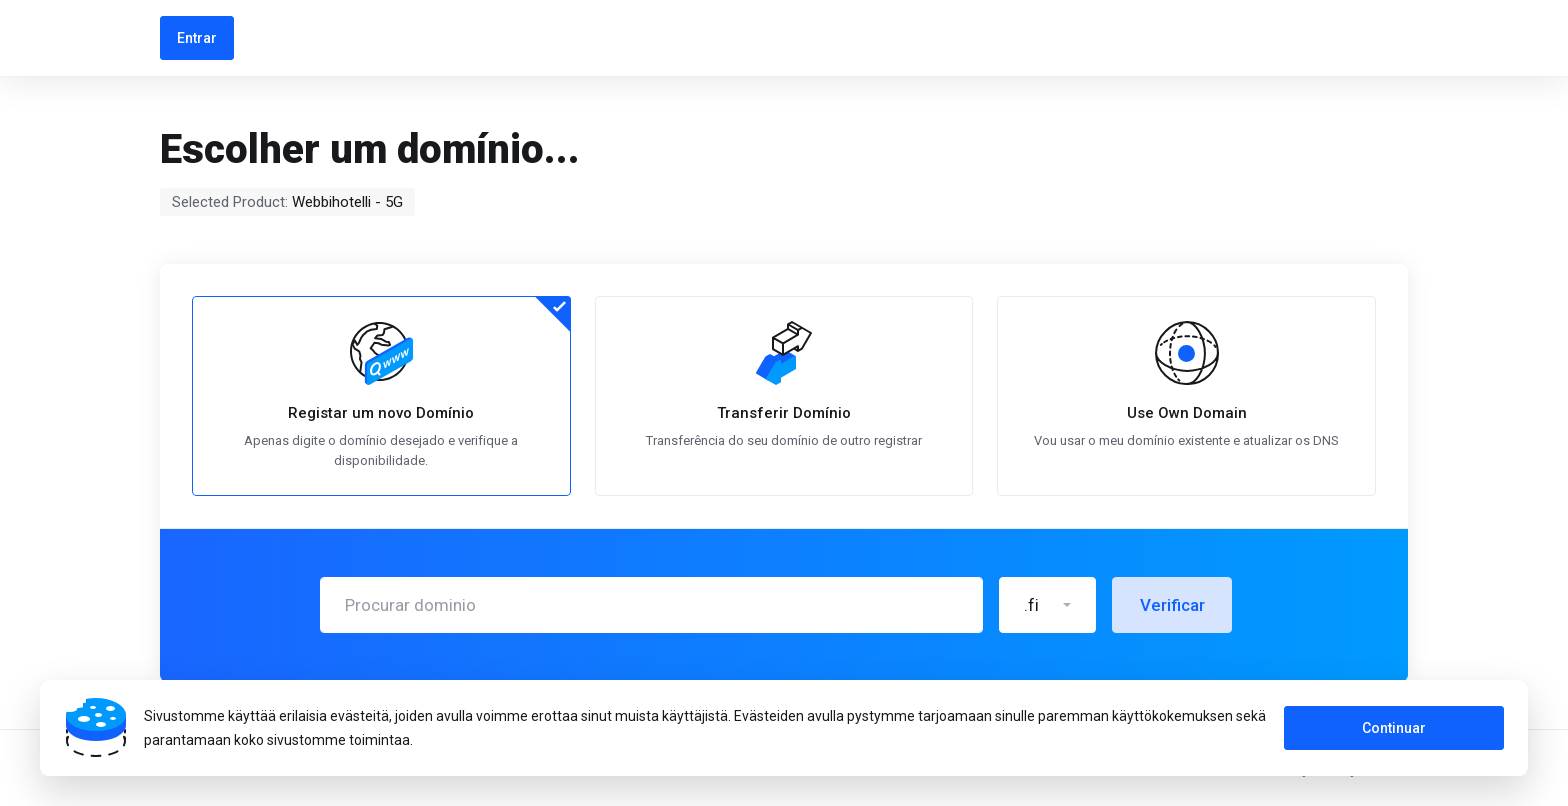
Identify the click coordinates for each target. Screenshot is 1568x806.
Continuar (1394, 728)
